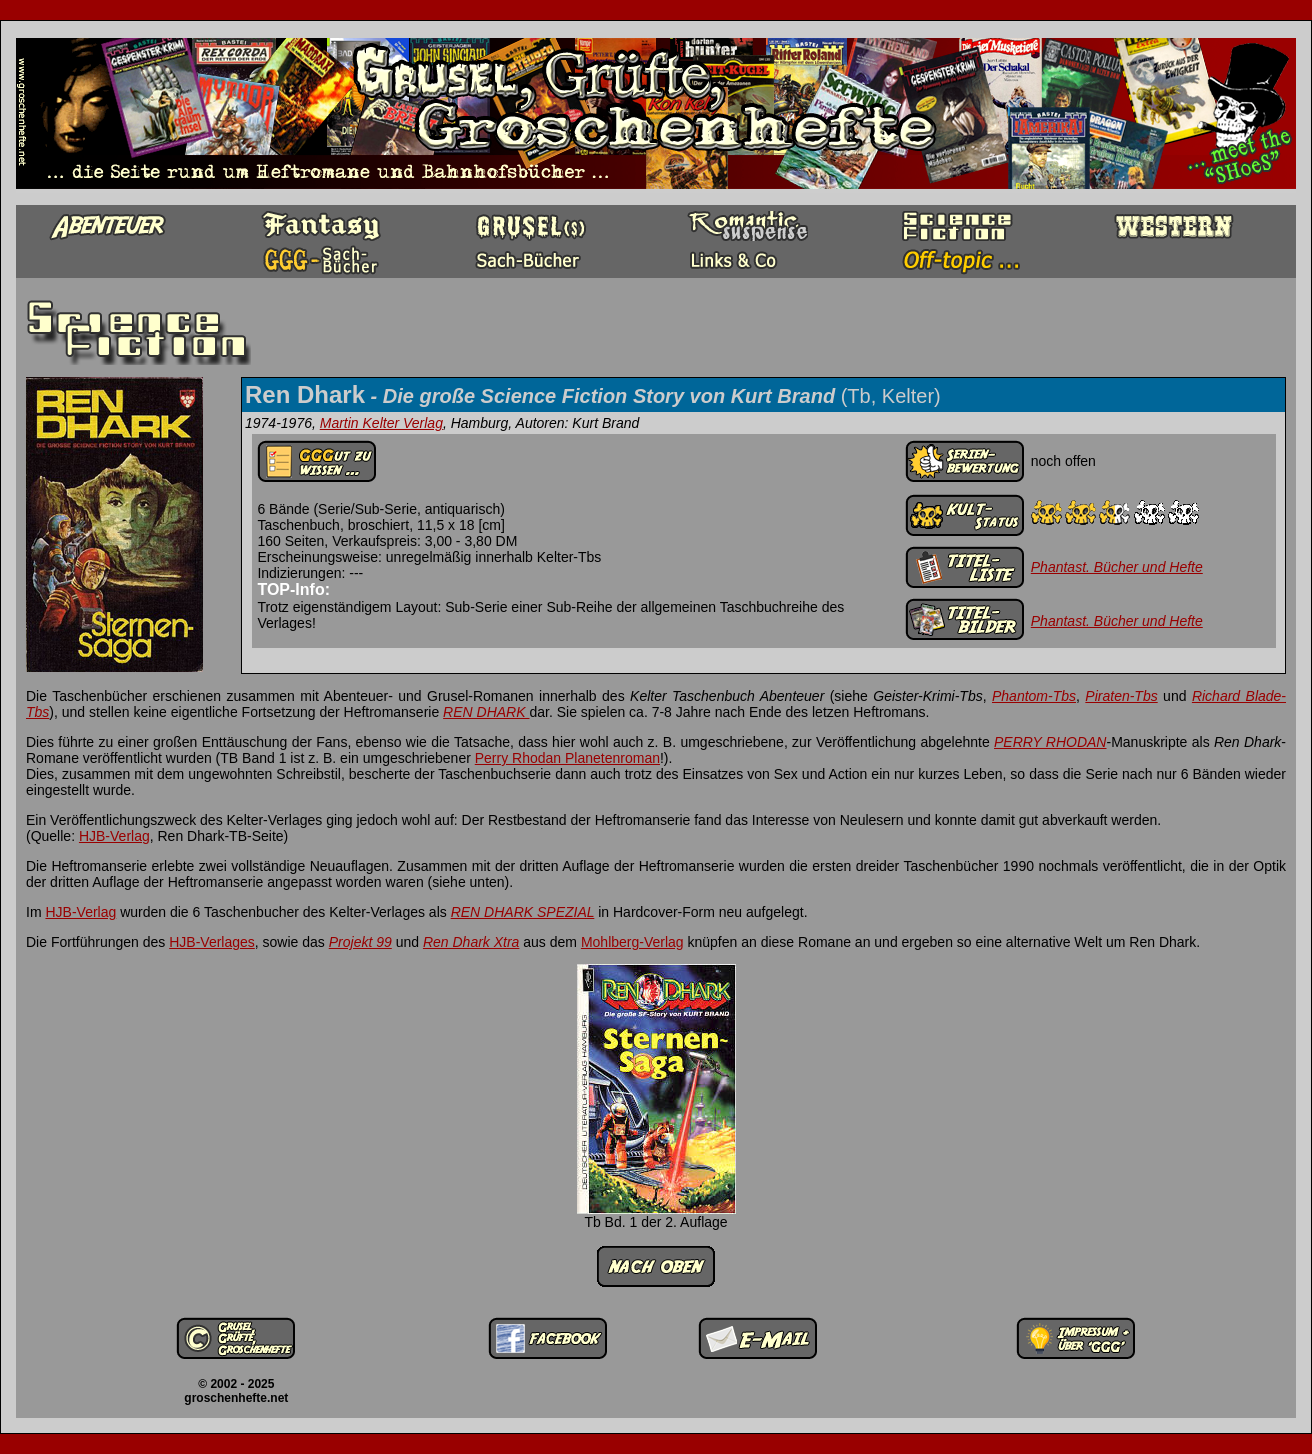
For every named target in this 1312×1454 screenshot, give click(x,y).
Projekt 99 (360, 942)
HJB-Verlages (212, 942)
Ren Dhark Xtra (471, 942)
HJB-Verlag (114, 836)
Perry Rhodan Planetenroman (567, 758)
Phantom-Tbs (1034, 696)
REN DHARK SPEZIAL (523, 912)
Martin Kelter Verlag (381, 423)
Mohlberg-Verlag (632, 942)
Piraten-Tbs (1121, 696)
